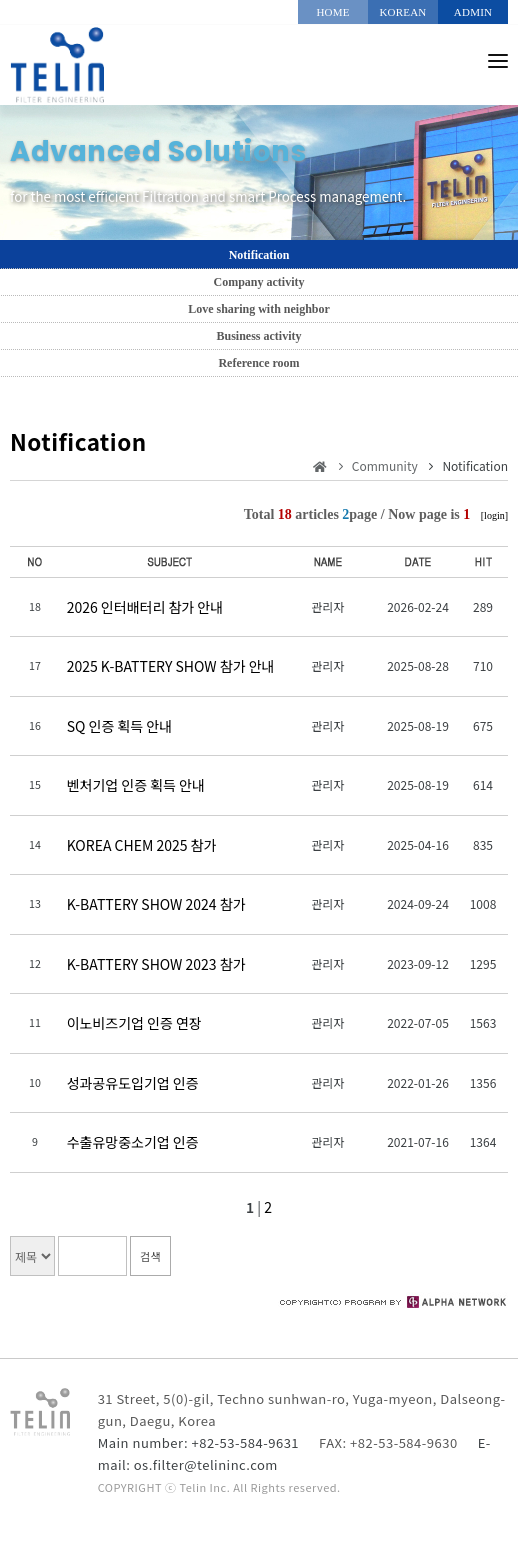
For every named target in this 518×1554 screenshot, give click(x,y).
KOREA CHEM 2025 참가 (142, 845)
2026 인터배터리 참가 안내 (145, 607)
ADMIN (473, 12)
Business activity (258, 336)
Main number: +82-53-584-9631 (198, 1442)
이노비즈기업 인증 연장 (134, 1023)
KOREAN (402, 12)
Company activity (259, 282)
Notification (259, 255)
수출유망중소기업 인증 (133, 1142)
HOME (332, 12)
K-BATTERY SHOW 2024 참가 (156, 904)
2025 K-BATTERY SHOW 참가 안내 (171, 666)
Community (385, 465)
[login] (494, 515)
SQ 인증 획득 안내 (119, 726)
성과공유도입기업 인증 (133, 1083)
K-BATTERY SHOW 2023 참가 (156, 964)
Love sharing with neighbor (259, 309)
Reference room (258, 363)
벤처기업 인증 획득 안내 (136, 785)
